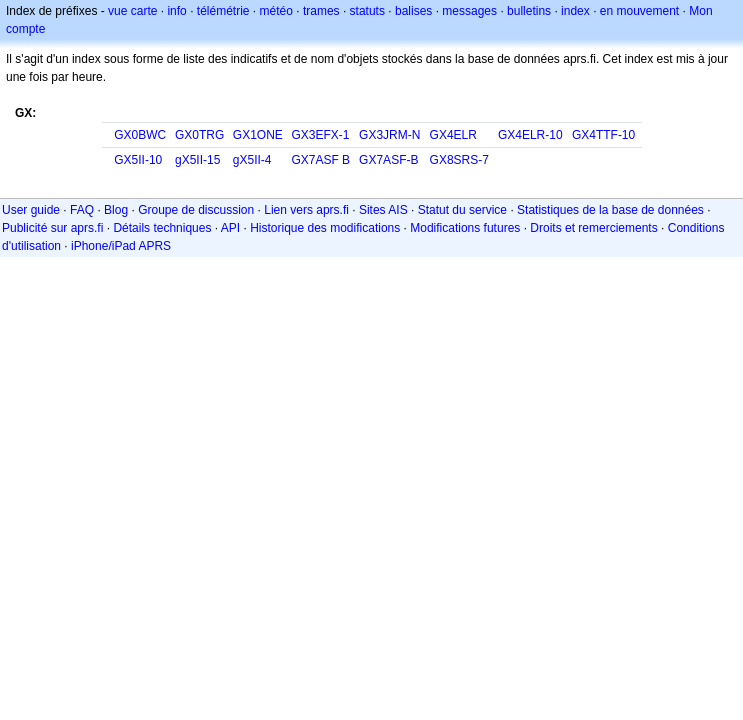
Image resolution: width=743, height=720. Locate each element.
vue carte (132, 11)
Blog (116, 210)
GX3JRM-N (389, 135)
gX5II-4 (252, 160)
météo (276, 11)
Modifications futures (465, 228)
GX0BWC (140, 135)
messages (469, 11)
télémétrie (223, 11)
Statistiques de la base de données (610, 210)
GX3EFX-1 (320, 135)
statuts (367, 11)
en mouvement (639, 11)
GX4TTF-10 (603, 135)
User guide (31, 210)
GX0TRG (199, 135)
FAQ (82, 210)
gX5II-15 (197, 160)
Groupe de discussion (196, 210)
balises (413, 11)
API (230, 228)
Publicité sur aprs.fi (52, 228)
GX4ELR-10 (530, 135)
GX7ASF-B (388, 160)
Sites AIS (383, 210)
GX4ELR (453, 135)
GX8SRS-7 (459, 160)
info (176, 11)
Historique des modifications (325, 228)
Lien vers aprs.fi (306, 210)
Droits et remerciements (593, 228)
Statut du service (462, 210)
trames (321, 11)
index (575, 11)
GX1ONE (258, 135)
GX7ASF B (320, 160)
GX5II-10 (138, 160)
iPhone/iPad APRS (121, 246)
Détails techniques (162, 228)
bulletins (529, 11)
